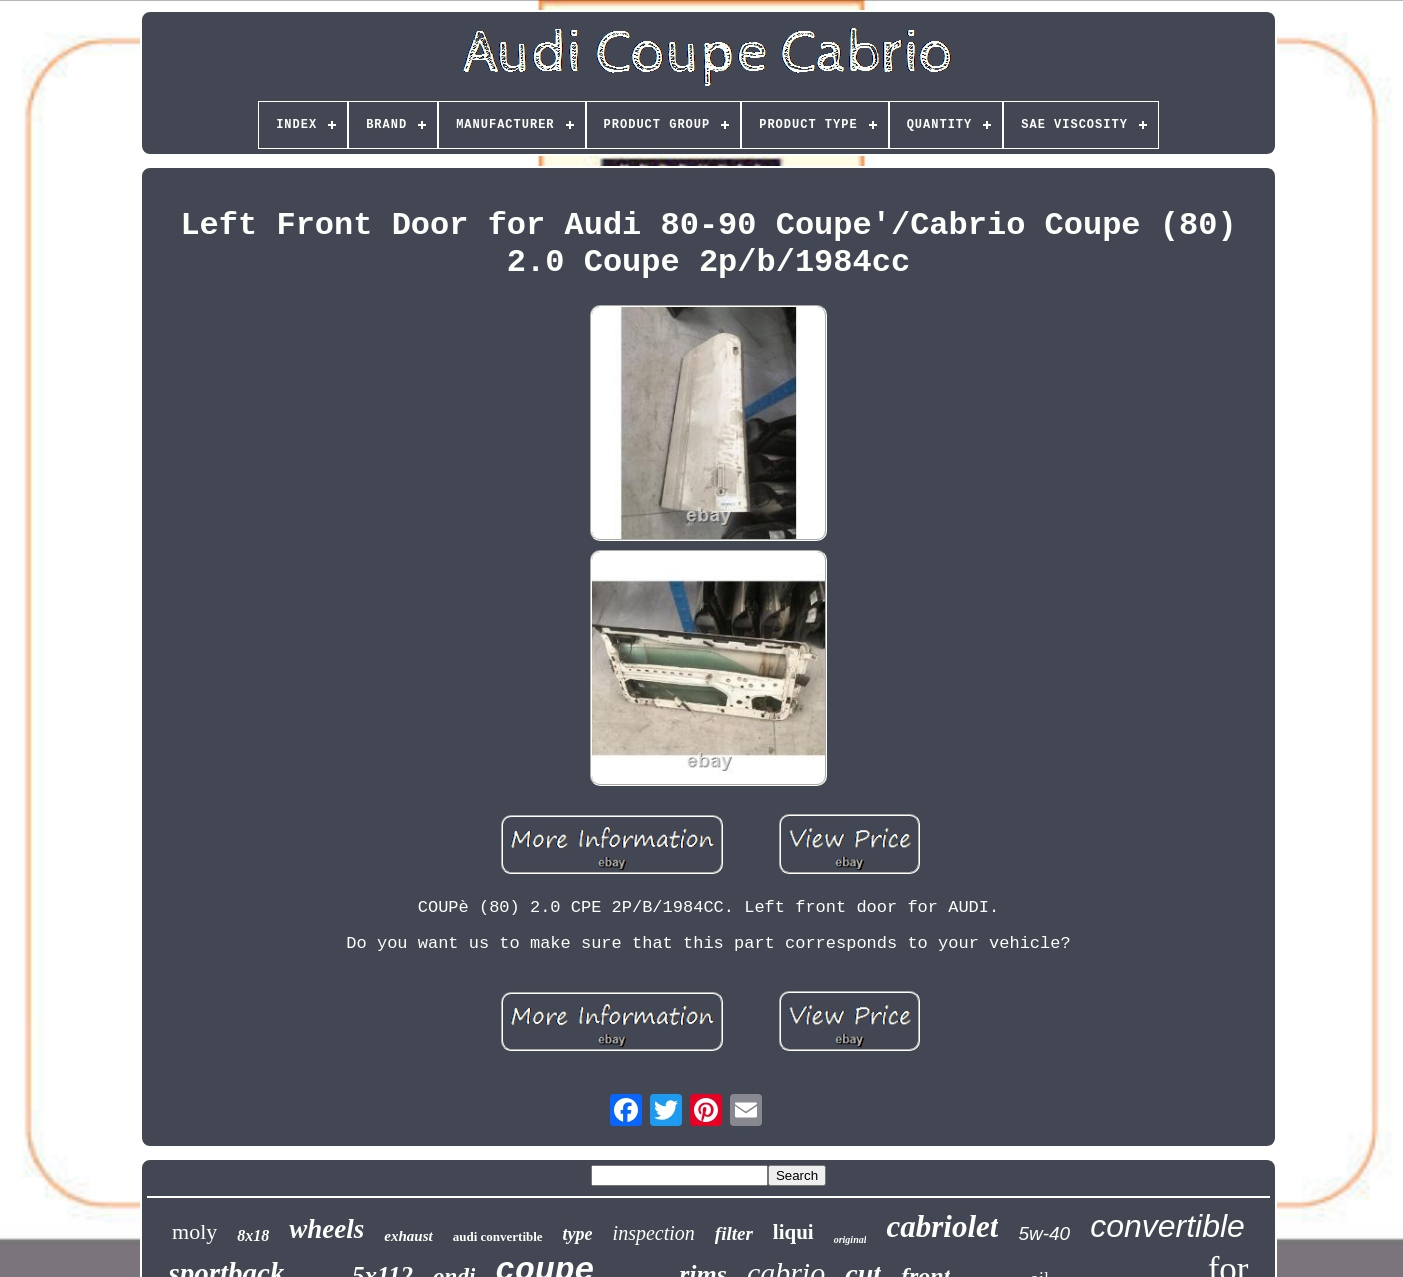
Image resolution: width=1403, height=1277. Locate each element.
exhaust (408, 1236)
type (578, 1234)
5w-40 (1044, 1233)
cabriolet (942, 1226)
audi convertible (498, 1236)
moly (194, 1231)
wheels (326, 1229)
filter (734, 1233)
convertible (1167, 1226)
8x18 (253, 1235)
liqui (793, 1232)
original (850, 1239)
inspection (654, 1233)
